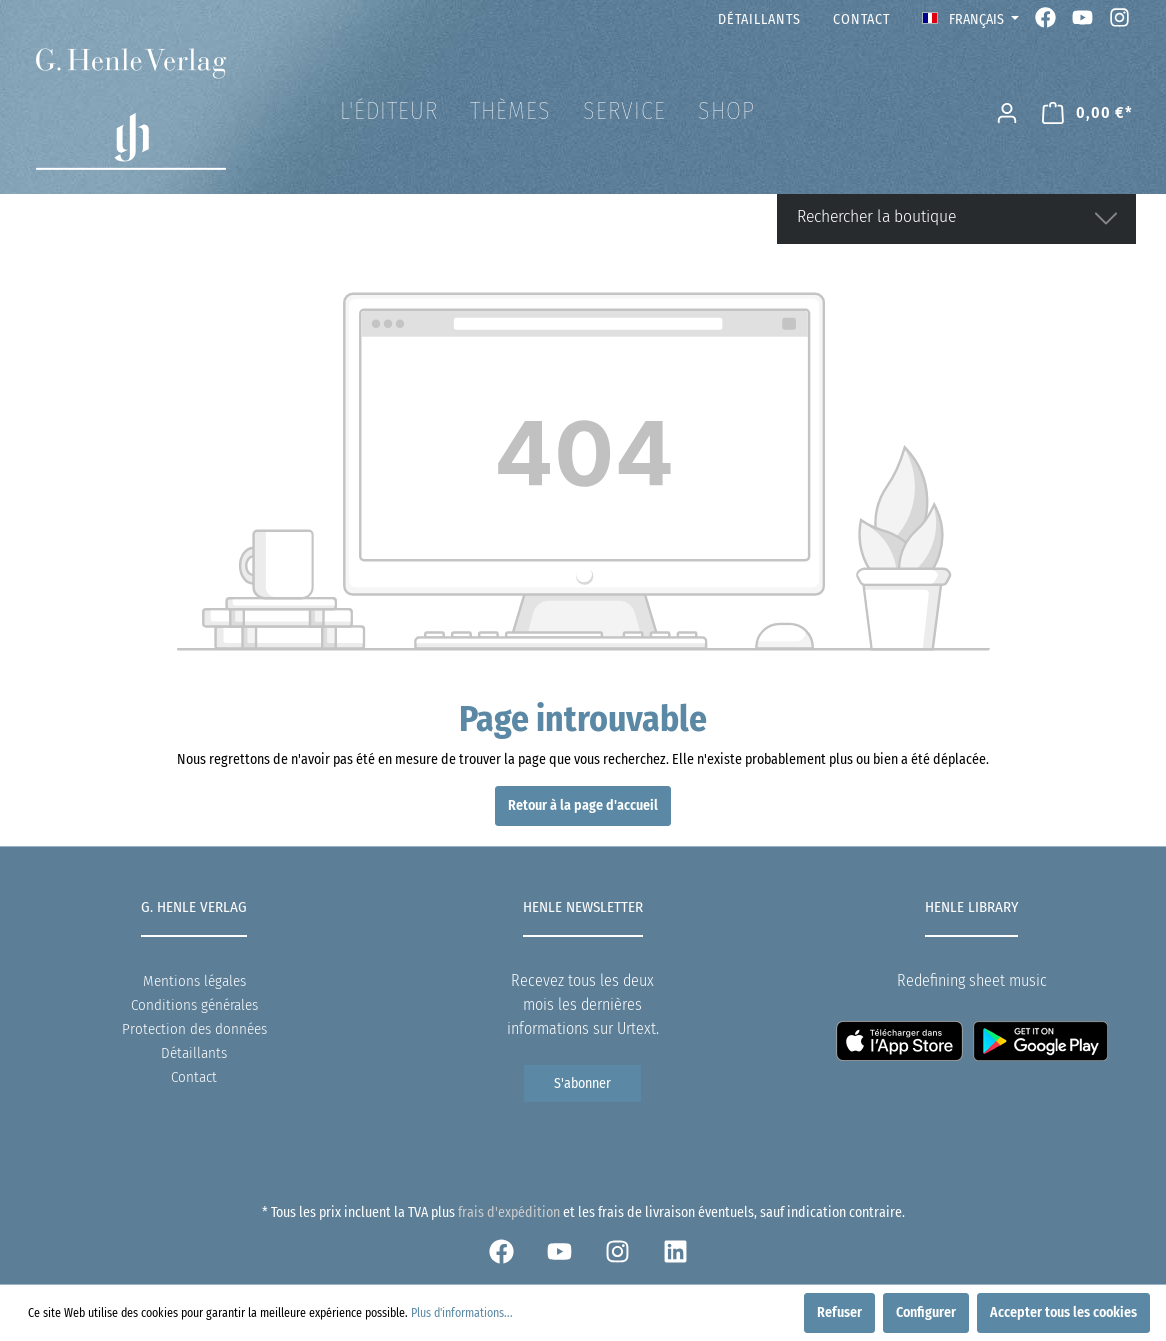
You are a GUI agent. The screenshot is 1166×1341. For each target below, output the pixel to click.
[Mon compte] (1007, 113)
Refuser (839, 1312)
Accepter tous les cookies (1063, 1312)
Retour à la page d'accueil (583, 805)
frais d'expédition (509, 1212)
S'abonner (582, 1083)
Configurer (926, 1312)
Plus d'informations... (462, 1313)
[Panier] (1087, 113)
